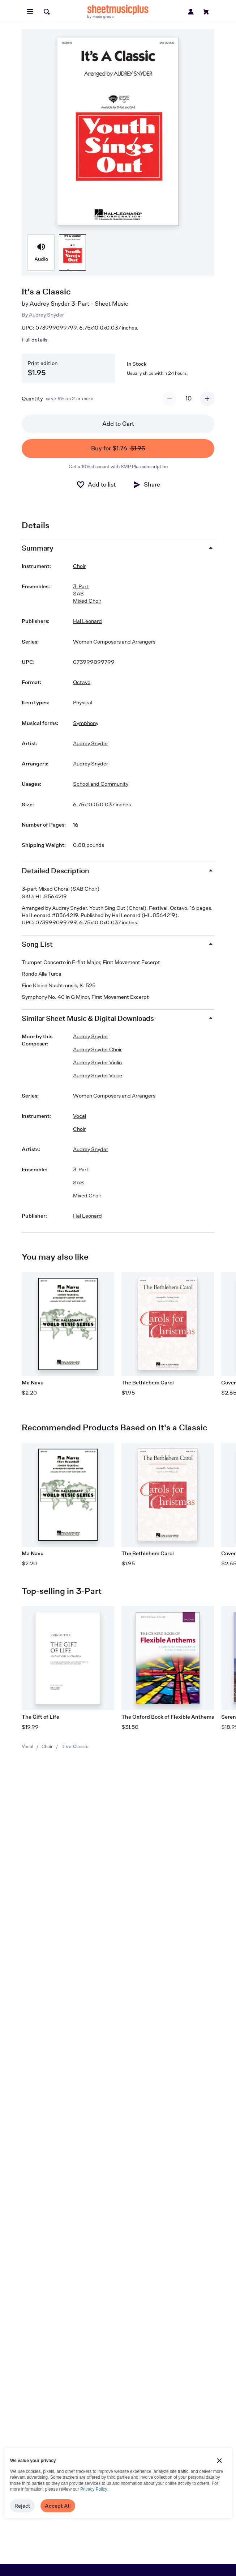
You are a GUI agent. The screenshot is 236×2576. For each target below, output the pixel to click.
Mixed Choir (87, 601)
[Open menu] (30, 11)
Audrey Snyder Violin (97, 1062)
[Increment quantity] (207, 398)
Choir (47, 1746)
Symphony (85, 723)
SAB (78, 593)
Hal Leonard (87, 621)
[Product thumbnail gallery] (41, 252)
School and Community (100, 784)
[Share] (146, 484)
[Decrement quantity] (169, 398)
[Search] (46, 11)
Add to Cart (118, 423)
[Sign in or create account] (191, 11)
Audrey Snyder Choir (97, 1049)
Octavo (81, 682)
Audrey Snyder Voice (97, 1075)
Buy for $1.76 (118, 449)
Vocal (27, 1746)
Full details (34, 339)
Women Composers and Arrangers (114, 641)
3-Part (81, 586)
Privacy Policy (93, 2489)
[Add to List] (96, 484)
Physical (82, 702)
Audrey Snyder (46, 314)
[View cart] (206, 11)
